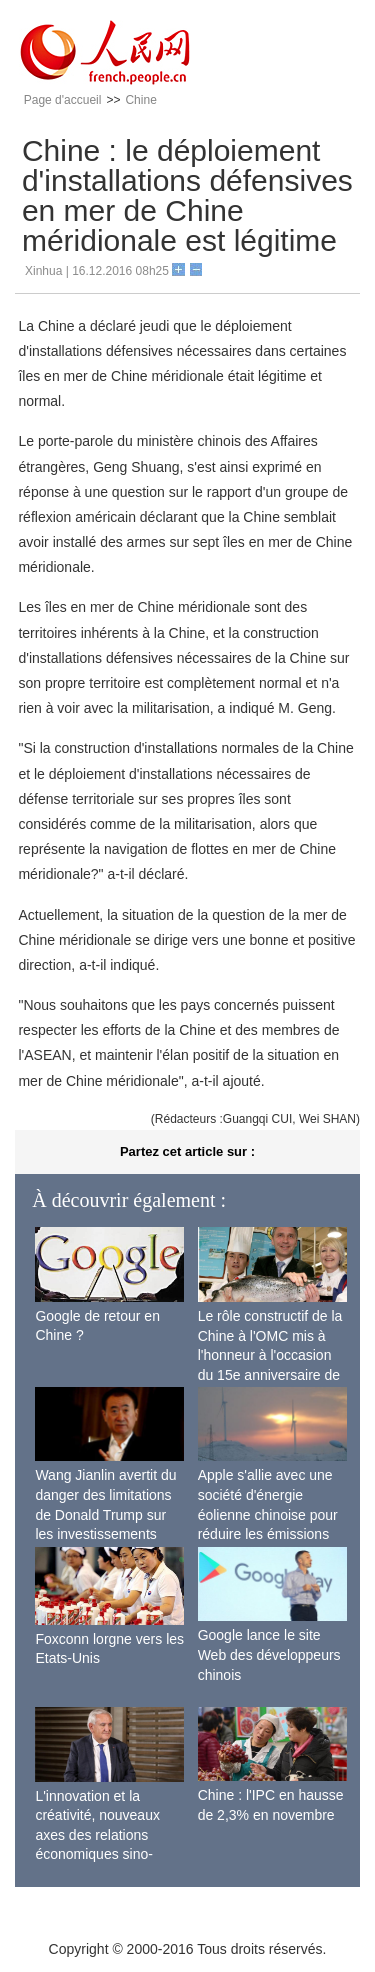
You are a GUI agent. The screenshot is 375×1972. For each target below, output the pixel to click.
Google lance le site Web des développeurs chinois (269, 1654)
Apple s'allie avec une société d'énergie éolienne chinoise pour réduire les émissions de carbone (268, 1514)
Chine (140, 100)
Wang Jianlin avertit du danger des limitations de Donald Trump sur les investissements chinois (105, 1514)
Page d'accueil (63, 100)
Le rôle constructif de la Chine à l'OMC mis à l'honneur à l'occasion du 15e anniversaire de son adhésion (270, 1355)
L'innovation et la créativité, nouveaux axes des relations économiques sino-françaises (97, 1835)
